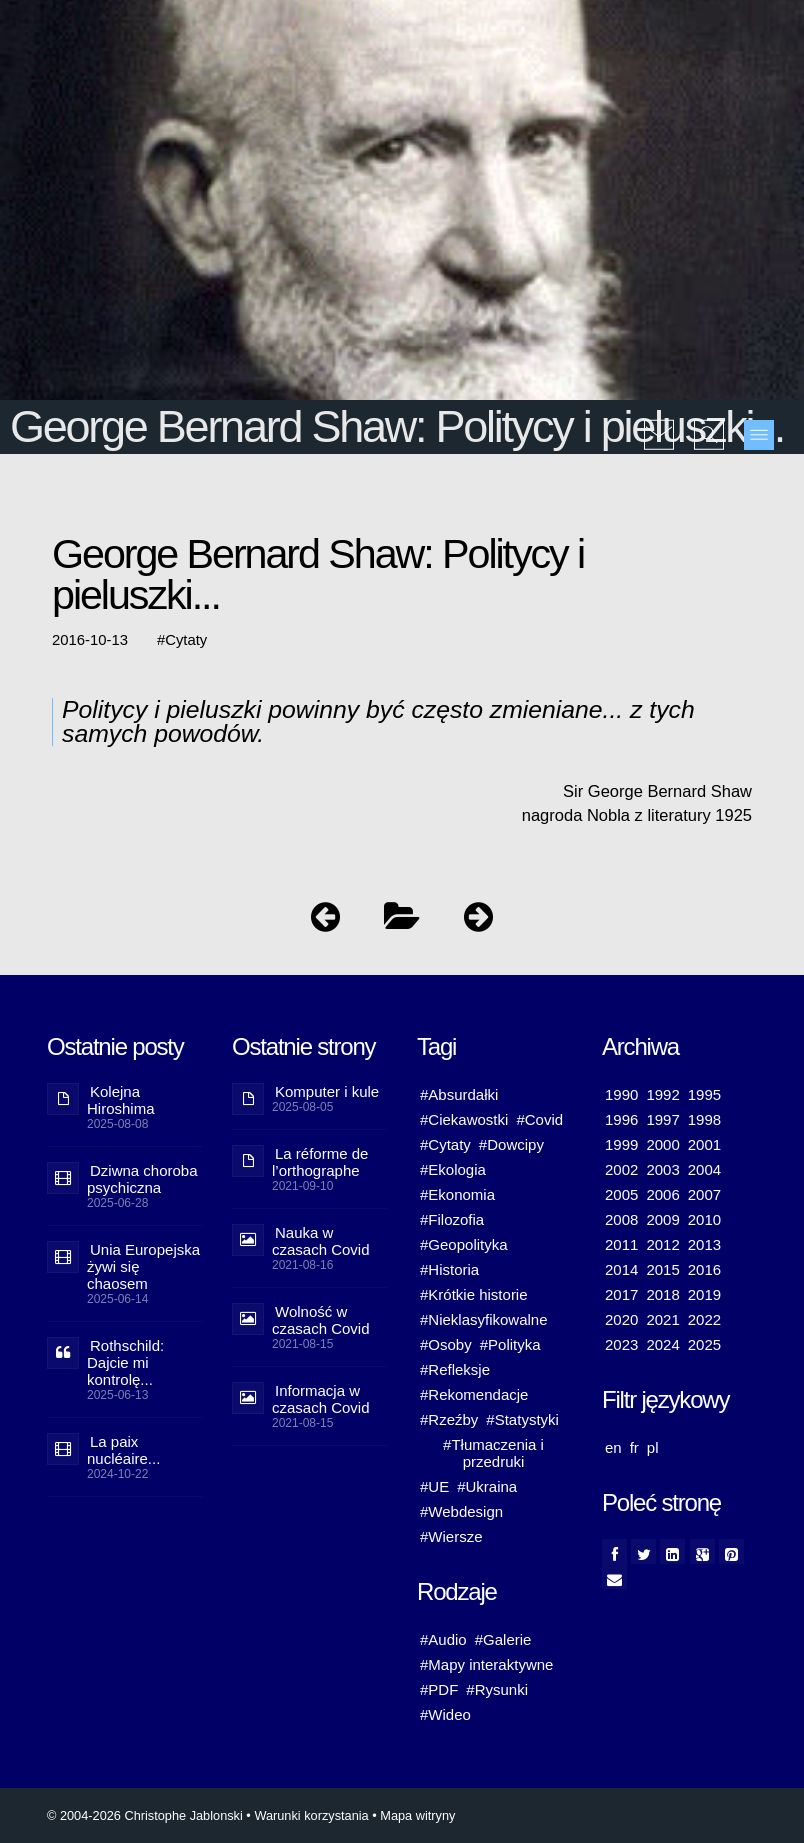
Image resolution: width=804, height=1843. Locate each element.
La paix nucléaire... (123, 1450)
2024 (662, 1344)
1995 (704, 1094)
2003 (662, 1169)
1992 (662, 1094)
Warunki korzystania (311, 1815)
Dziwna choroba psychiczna (142, 1179)
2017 (621, 1294)
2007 (704, 1194)
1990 (621, 1094)
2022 (704, 1319)
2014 (621, 1269)
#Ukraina (487, 1486)
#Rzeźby (449, 1419)
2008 (621, 1219)
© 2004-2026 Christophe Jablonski (145, 1815)
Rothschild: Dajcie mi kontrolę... (125, 1362)
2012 (662, 1244)
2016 (704, 1269)
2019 (704, 1294)
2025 (704, 1344)
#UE (434, 1486)
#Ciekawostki (464, 1119)
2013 (704, 1244)
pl (653, 1447)
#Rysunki (497, 1689)
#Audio (443, 1639)
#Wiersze (451, 1536)
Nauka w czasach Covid (321, 1241)
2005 (621, 1194)
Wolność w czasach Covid (321, 1320)
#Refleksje (455, 1369)
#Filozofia (452, 1219)
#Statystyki (522, 1419)
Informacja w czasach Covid (321, 1399)
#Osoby (446, 1344)
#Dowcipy (511, 1144)
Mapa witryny (417, 1815)
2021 (662, 1319)
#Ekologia (453, 1169)
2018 (662, 1294)
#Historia (449, 1269)
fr (634, 1447)
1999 (621, 1144)
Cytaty (186, 640)
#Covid (539, 1119)
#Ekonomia (457, 1194)
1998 (704, 1119)
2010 (704, 1219)
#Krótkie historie (474, 1294)
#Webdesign (461, 1511)
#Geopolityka (464, 1244)
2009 (662, 1219)
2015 (662, 1269)
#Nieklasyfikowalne (484, 1319)
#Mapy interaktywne (486, 1664)
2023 (621, 1344)
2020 (621, 1319)
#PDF (439, 1689)
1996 (621, 1119)
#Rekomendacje (474, 1394)
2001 (704, 1144)
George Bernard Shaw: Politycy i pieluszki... (397, 426)
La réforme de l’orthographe (320, 1162)
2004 (704, 1169)
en (613, 1447)
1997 (662, 1119)
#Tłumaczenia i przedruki (493, 1453)
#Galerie (503, 1639)
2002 (621, 1169)
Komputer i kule (327, 1091)
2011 (621, 1244)
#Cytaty (445, 1144)
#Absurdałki (459, 1094)
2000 (662, 1144)
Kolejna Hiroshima (121, 1100)
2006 (662, 1194)
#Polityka (510, 1344)
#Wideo (445, 1714)
